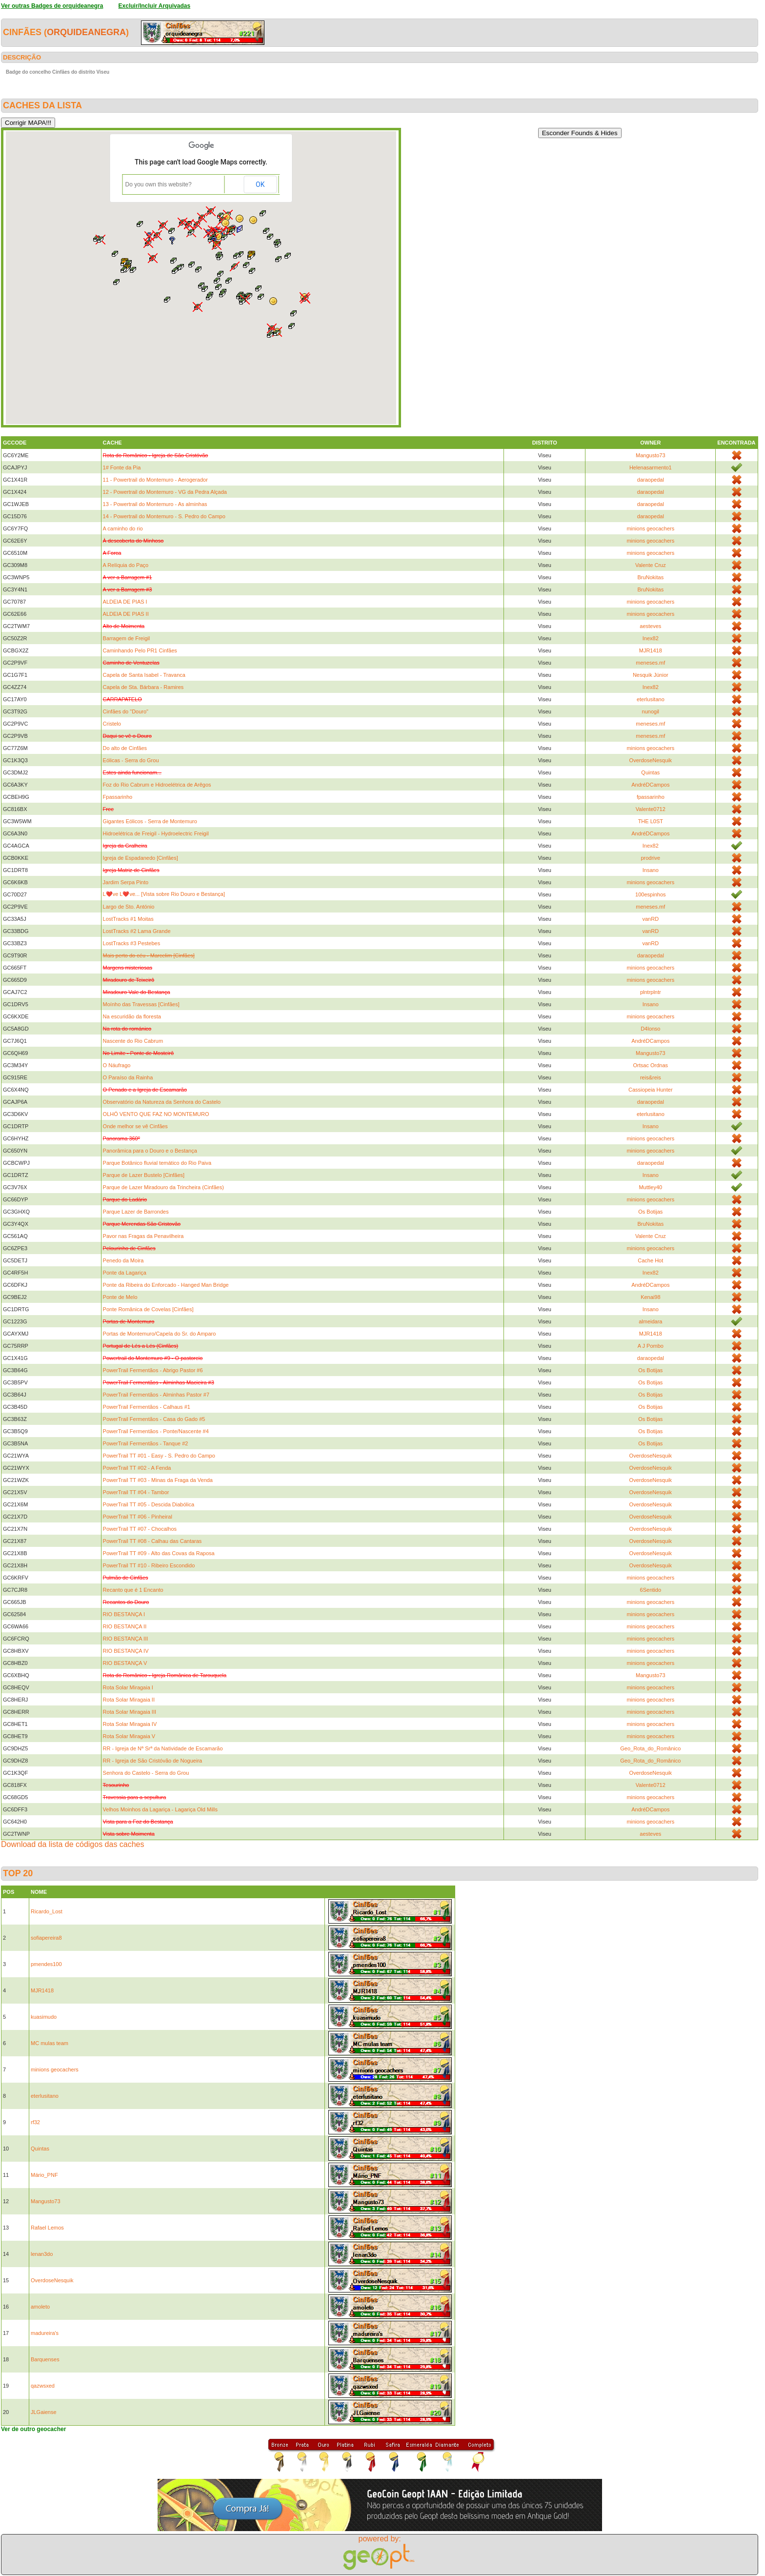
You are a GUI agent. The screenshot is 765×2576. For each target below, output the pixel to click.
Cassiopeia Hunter (650, 1090)
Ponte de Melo (120, 1297)
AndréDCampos (650, 785)
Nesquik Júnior (650, 675)
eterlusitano (650, 699)
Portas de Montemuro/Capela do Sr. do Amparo (159, 1334)
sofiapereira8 (46, 1938)
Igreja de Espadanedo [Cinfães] (140, 858)
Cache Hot (650, 1260)
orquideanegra (86, 32)
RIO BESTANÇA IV (126, 1651)
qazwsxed (43, 2386)
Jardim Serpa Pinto (126, 882)
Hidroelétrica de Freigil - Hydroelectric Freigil (156, 833)
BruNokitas (650, 577)
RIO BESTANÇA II (125, 1626)
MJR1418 (650, 650)
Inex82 (651, 638)
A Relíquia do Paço (126, 565)
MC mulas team (49, 2043)
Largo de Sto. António (129, 907)
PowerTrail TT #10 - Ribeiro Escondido (149, 1565)
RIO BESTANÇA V (125, 1663)
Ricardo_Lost (46, 1911)
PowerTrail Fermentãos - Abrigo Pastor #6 (153, 1370)
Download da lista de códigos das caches (72, 1844)
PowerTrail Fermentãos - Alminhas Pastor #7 (156, 1395)
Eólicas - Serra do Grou (131, 760)
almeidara (650, 1321)
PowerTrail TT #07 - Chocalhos (140, 1529)
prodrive (650, 858)
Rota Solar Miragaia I (128, 1687)
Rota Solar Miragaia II (129, 1700)
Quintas (650, 772)
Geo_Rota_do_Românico (650, 1748)
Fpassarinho (118, 797)
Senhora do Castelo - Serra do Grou (146, 1773)
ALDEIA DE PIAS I (125, 602)
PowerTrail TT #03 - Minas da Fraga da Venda (158, 1480)
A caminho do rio (123, 528)
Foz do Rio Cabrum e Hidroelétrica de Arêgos (157, 785)
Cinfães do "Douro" (125, 711)
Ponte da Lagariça (124, 1273)
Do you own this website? (158, 184)
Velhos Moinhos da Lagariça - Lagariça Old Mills (160, 1809)
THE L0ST (650, 821)
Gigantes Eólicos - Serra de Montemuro (150, 821)
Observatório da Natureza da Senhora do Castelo (162, 1102)
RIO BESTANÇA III (125, 1639)
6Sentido (650, 1590)
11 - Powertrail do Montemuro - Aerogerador (155, 480)
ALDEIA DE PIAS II (126, 614)
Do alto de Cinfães (125, 748)
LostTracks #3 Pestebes (132, 943)
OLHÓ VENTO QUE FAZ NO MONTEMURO (156, 1114)
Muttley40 (650, 1187)
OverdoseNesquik (650, 760)
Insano (651, 870)
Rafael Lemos (47, 2228)
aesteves (650, 626)
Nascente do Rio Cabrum (133, 1041)
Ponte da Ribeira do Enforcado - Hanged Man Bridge (166, 1285)
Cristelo (112, 724)
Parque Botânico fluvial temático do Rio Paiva (157, 1163)
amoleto (40, 2307)
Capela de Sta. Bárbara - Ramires (143, 687)
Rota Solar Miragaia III (129, 1712)
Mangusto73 (650, 455)
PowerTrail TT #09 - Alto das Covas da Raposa (159, 1553)
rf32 (35, 2122)
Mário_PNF (44, 2175)
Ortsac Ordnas (650, 1065)
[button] (253, 220)
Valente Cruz (650, 565)
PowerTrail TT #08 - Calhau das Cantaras (152, 1541)
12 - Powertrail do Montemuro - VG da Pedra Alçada (165, 492)
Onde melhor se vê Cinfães (135, 1126)
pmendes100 (46, 1964)
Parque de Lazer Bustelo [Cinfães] (144, 1175)
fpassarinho (650, 797)
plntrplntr (650, 992)
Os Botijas (650, 1212)
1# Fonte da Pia (122, 467)
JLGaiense (44, 2412)
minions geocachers (650, 528)
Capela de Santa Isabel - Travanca (144, 675)
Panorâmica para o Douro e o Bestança (150, 1151)
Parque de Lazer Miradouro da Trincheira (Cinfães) (163, 1187)
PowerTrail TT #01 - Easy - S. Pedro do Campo (159, 1456)
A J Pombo (651, 1346)
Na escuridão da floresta (132, 1016)
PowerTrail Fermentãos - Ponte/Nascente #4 (156, 1431)
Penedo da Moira (123, 1260)
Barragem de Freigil (126, 638)
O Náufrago (117, 1065)
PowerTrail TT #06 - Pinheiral (137, 1517)
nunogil (650, 711)
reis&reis (650, 1077)
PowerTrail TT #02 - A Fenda (137, 1468)
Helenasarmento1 (650, 467)
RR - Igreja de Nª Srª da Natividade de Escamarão (163, 1748)
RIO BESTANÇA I (124, 1614)
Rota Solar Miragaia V (129, 1736)
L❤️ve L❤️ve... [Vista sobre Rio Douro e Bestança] (164, 894)
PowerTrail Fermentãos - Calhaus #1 (146, 1407)
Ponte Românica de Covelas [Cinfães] (148, 1309)
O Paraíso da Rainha (128, 1077)
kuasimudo (44, 2017)
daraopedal (650, 480)
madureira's (45, 2333)
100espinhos (650, 894)
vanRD (651, 919)
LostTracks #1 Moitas (128, 919)
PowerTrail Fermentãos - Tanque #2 (145, 1443)
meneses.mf (650, 663)
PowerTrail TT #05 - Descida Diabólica (148, 1504)
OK (260, 184)
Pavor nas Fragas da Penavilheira (143, 1236)
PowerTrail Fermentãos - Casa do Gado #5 (154, 1419)
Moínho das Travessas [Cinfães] (141, 1004)
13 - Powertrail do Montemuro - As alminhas (155, 504)
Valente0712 (650, 809)
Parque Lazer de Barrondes (136, 1212)
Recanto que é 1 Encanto (133, 1590)
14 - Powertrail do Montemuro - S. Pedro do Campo (164, 516)
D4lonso (650, 1029)
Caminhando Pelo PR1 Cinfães (140, 650)
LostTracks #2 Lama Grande (137, 931)
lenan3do (42, 2254)
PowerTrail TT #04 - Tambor (136, 1492)
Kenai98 (650, 1297)
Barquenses (45, 2359)
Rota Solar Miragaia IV (130, 1724)
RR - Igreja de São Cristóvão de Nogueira (152, 1761)
